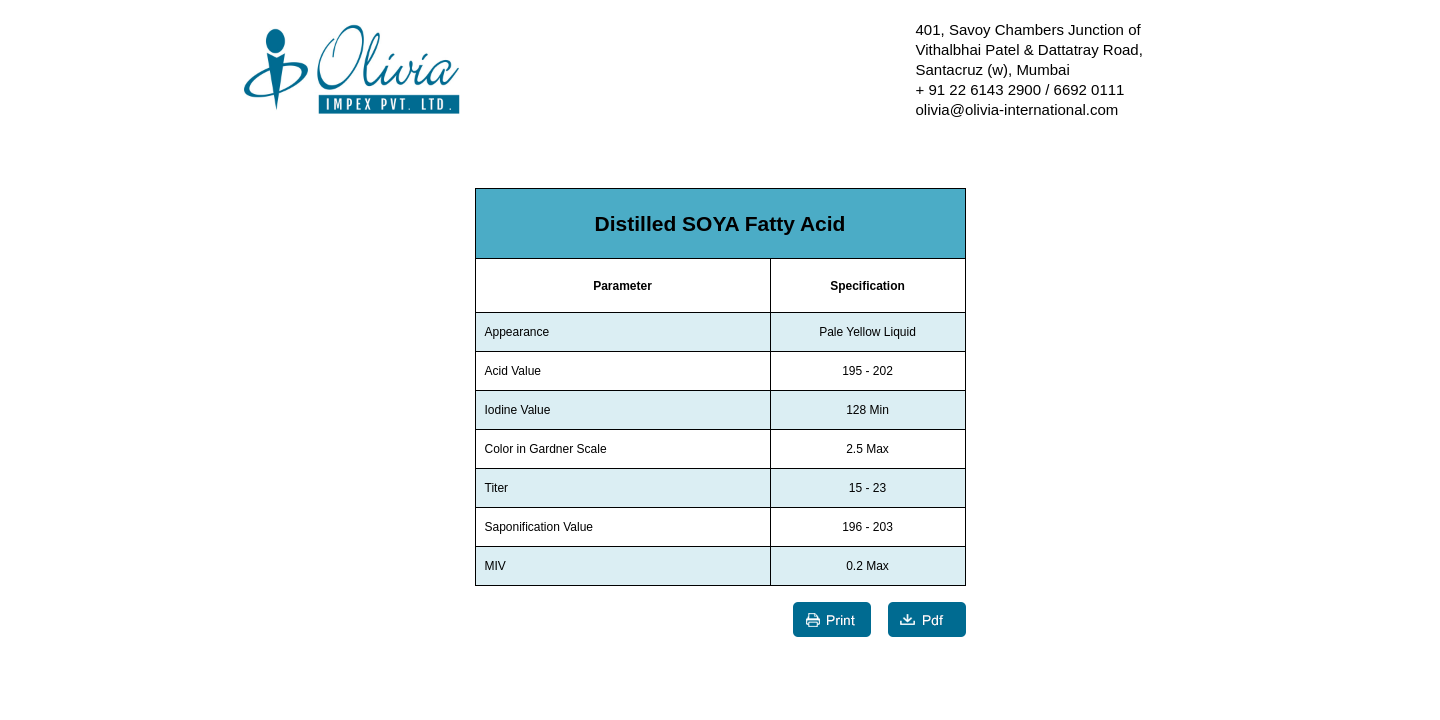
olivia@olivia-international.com (1017, 109)
